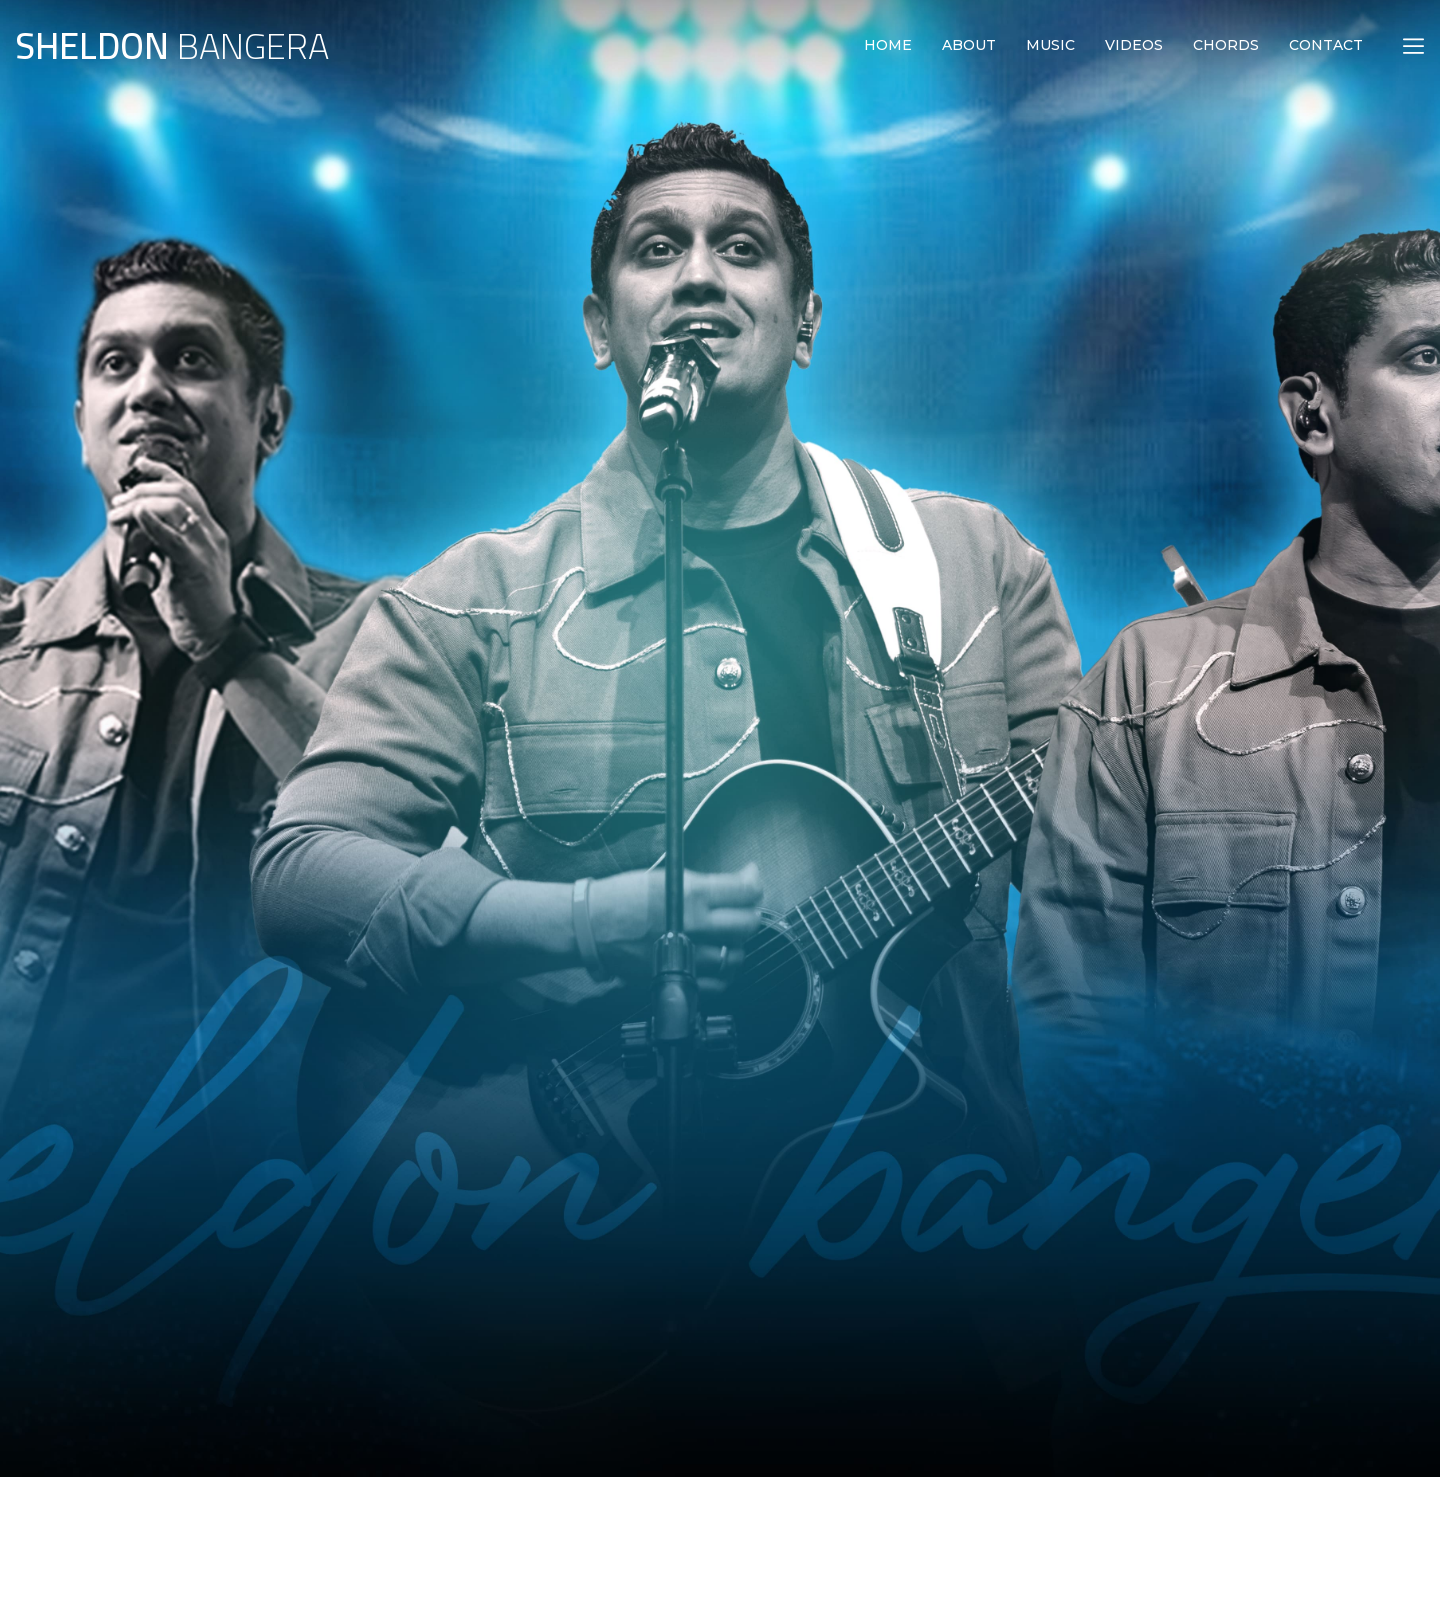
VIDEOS (1134, 45)
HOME (888, 45)
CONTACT (1326, 45)
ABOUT (969, 45)
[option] (720, 575)
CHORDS (1226, 45)
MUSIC (1050, 45)
